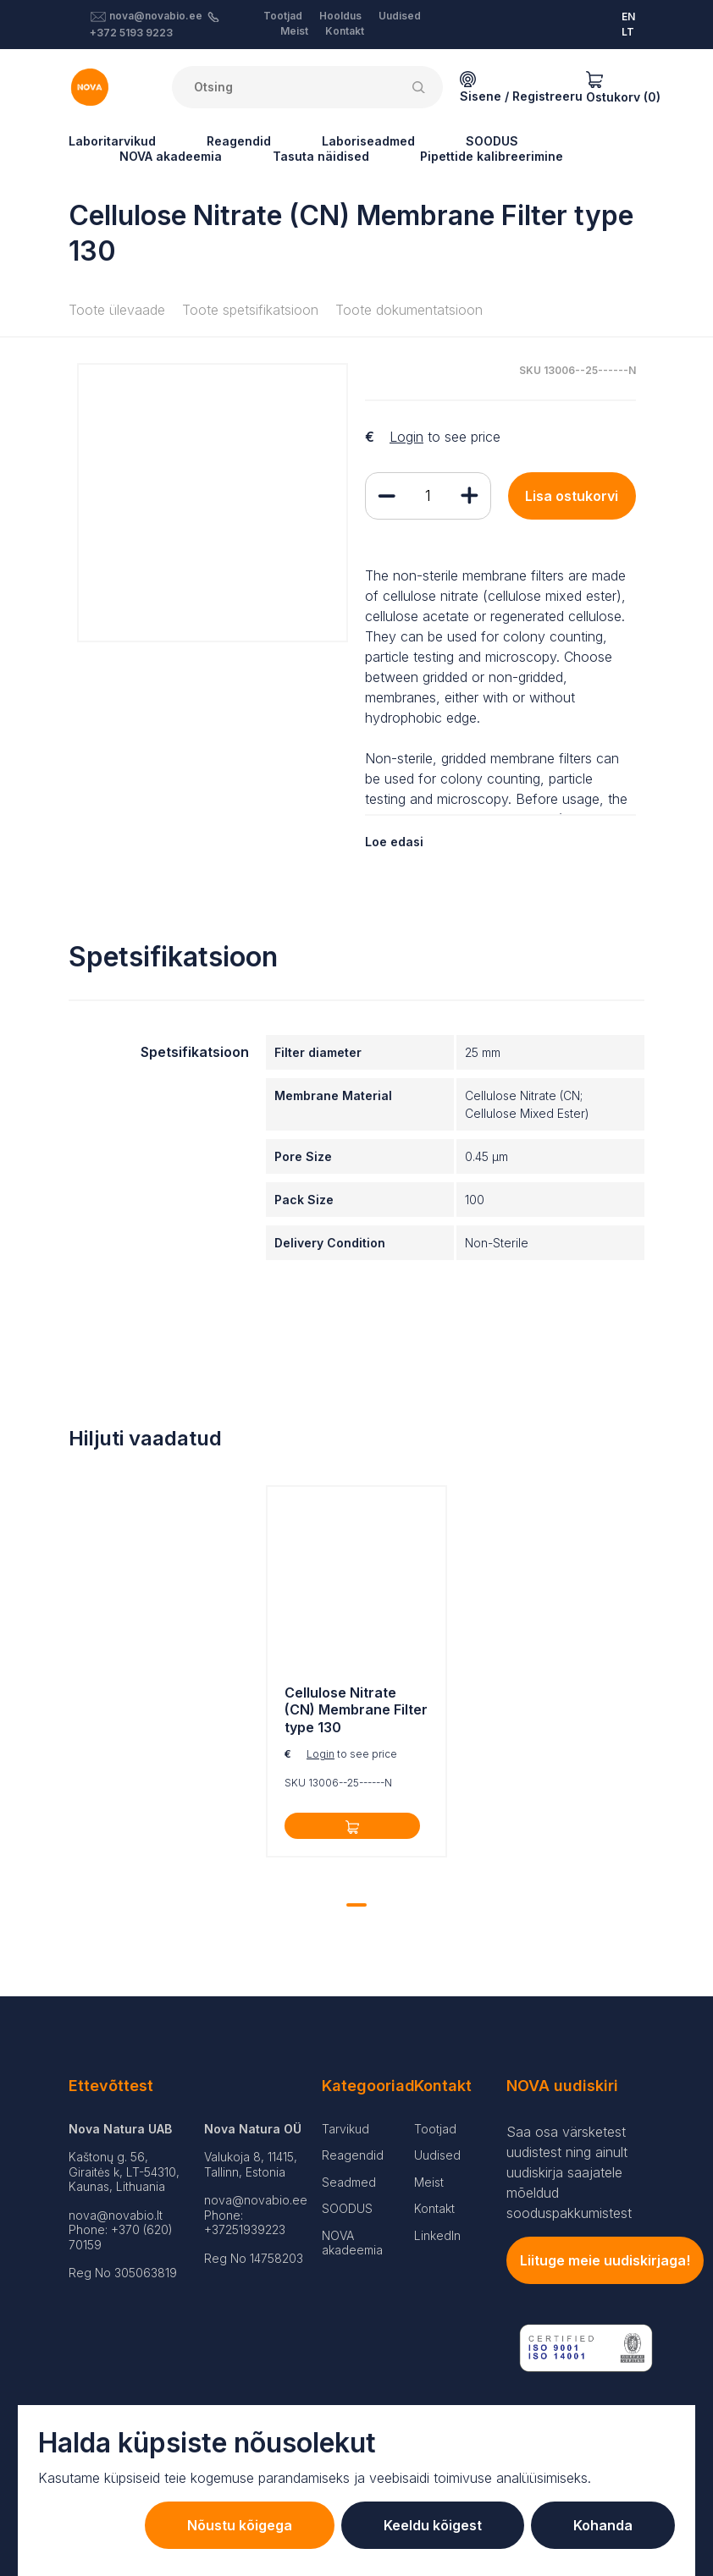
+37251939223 (244, 2229)
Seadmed (349, 2182)
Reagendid (239, 141)
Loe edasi (394, 841)
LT (628, 31)
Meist (294, 31)
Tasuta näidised (321, 156)
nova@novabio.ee (155, 15)
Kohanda (603, 2525)
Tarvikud (345, 2129)
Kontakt (344, 31)
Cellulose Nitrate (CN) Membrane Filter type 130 (356, 1710)
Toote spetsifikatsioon (250, 309)
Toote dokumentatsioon (409, 309)
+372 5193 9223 (131, 32)
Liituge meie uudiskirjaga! (605, 2260)
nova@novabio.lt (116, 2215)
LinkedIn (437, 2235)
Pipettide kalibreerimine (491, 156)
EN (628, 16)
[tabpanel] (356, 1675)
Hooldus (340, 15)
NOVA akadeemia (170, 156)
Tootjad (282, 15)
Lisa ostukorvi (571, 495)
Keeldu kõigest (433, 2525)
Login (406, 436)
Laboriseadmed (368, 141)
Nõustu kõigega (239, 2525)
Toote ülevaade (117, 309)
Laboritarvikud (112, 141)
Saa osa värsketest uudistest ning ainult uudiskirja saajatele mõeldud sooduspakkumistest (569, 2172)
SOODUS (492, 141)
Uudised (400, 15)
